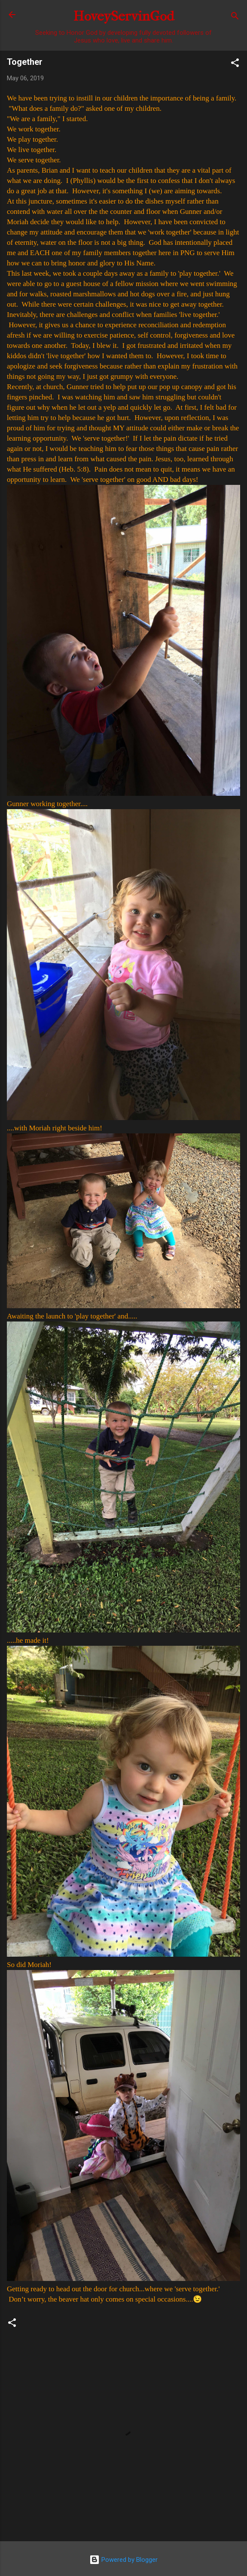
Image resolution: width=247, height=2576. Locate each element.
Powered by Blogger (123, 2560)
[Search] (235, 17)
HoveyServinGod (123, 16)
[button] (235, 64)
